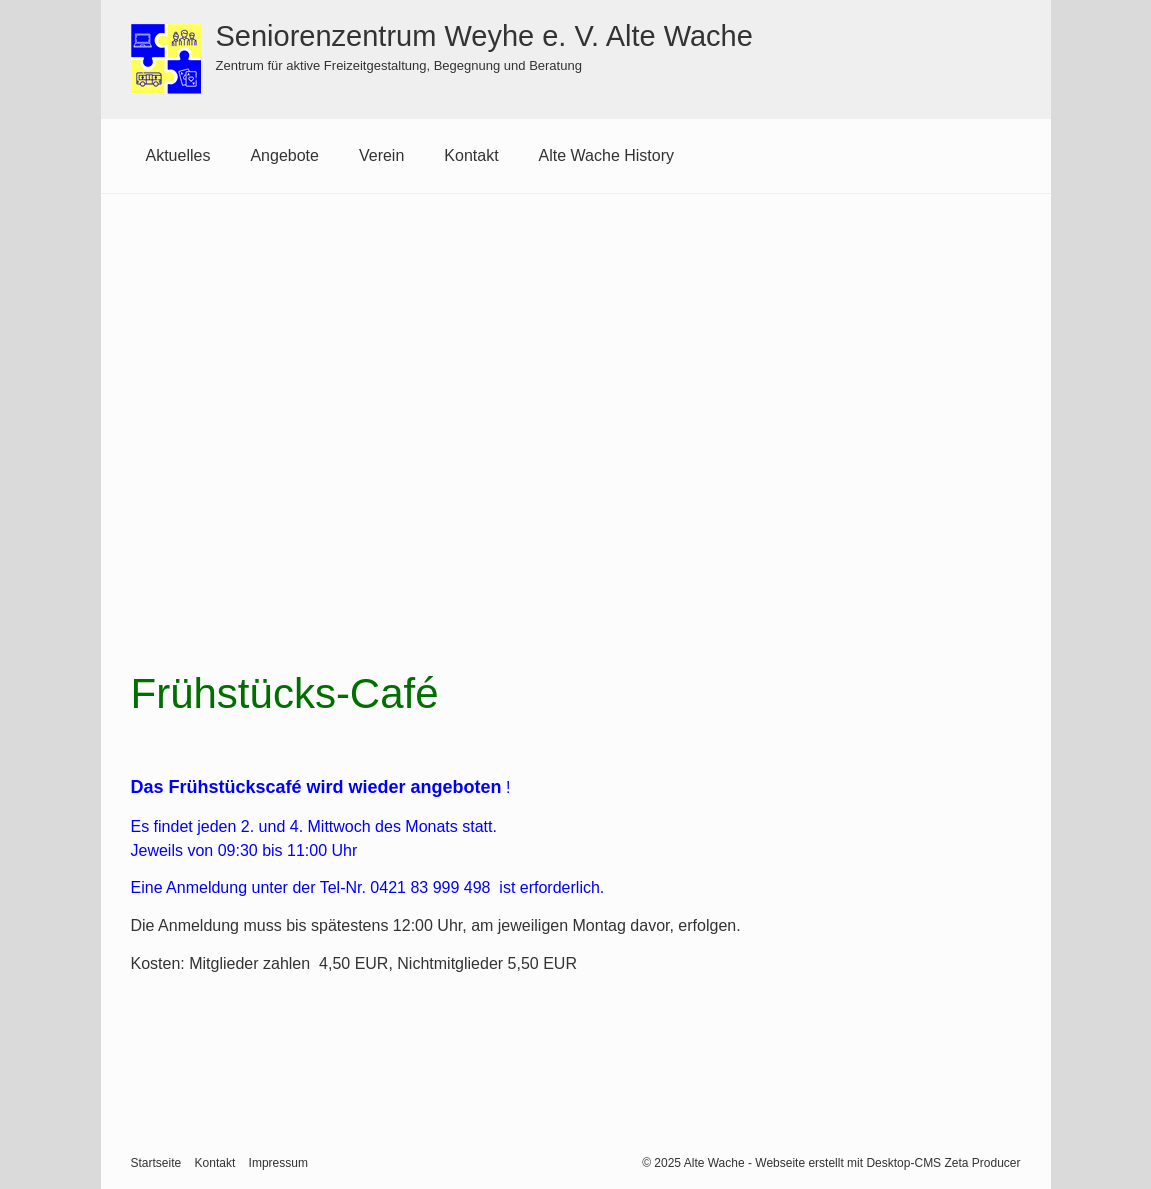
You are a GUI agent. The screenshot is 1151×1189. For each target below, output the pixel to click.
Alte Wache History (606, 155)
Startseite (156, 1162)
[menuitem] (178, 156)
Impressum (278, 1162)
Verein (381, 155)
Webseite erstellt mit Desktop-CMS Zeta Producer (887, 1162)
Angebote (284, 155)
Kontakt (471, 155)
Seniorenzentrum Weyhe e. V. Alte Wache (484, 36)
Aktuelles (178, 155)
